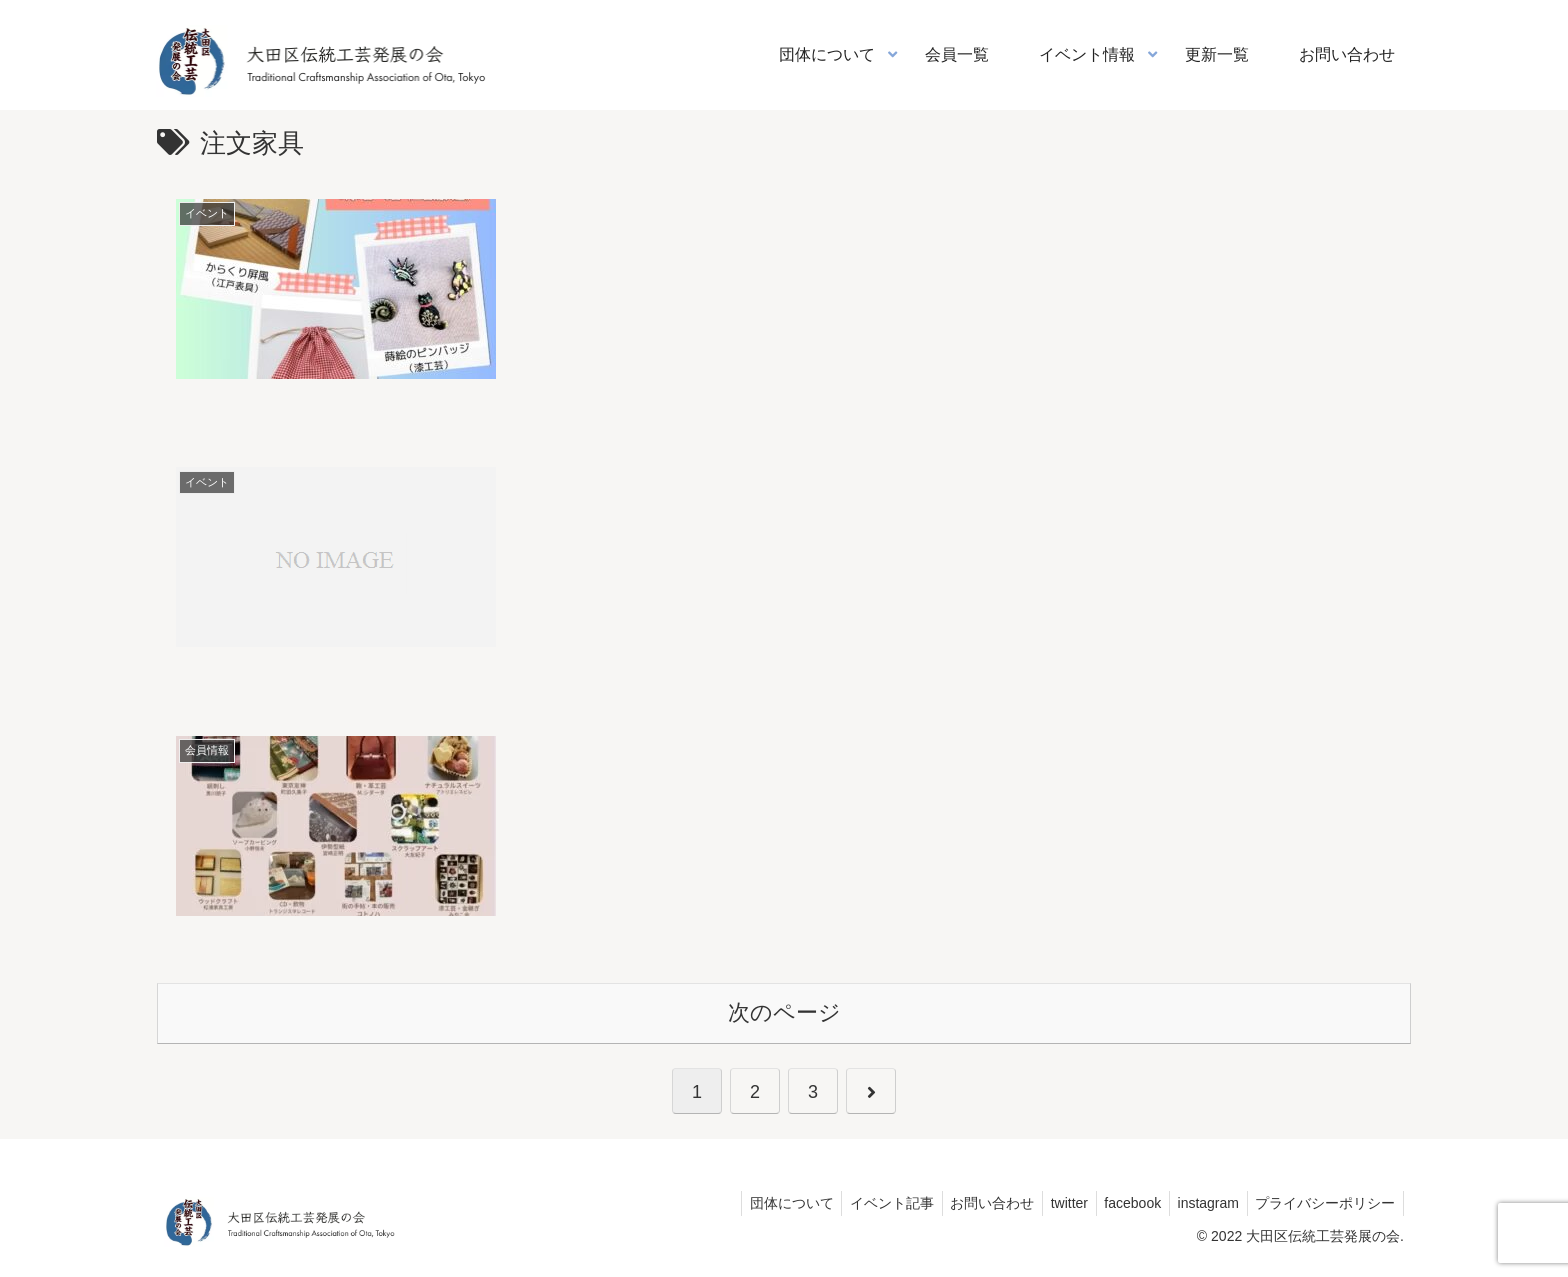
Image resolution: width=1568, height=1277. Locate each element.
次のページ (784, 1012)
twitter (1052, 1202)
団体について (761, 1202)
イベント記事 (866, 1202)
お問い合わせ (971, 1202)
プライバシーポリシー (1323, 1202)
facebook (1121, 1202)
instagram (1201, 1202)
